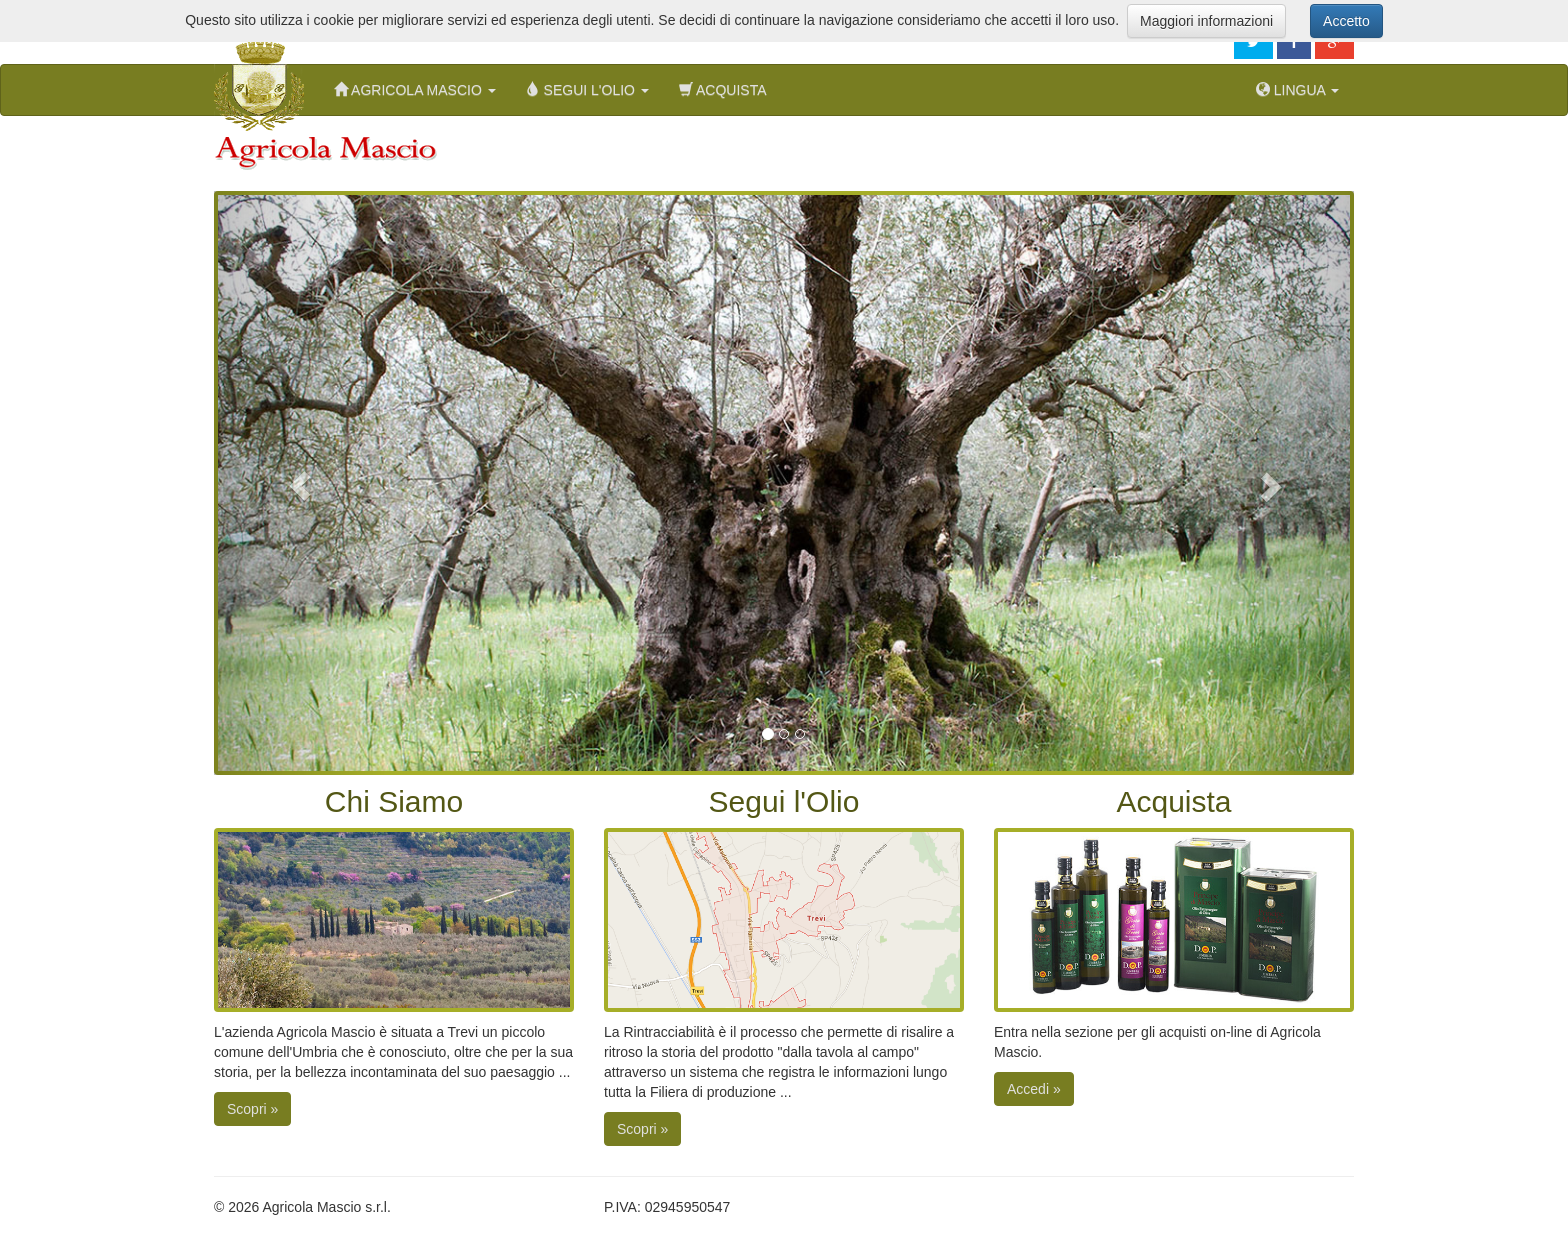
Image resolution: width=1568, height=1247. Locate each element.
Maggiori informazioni (1206, 21)
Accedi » (1034, 1089)
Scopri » (252, 1109)
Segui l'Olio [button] (587, 89)
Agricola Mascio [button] (415, 89)
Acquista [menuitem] (723, 89)
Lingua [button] (1297, 89)
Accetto (1346, 21)
